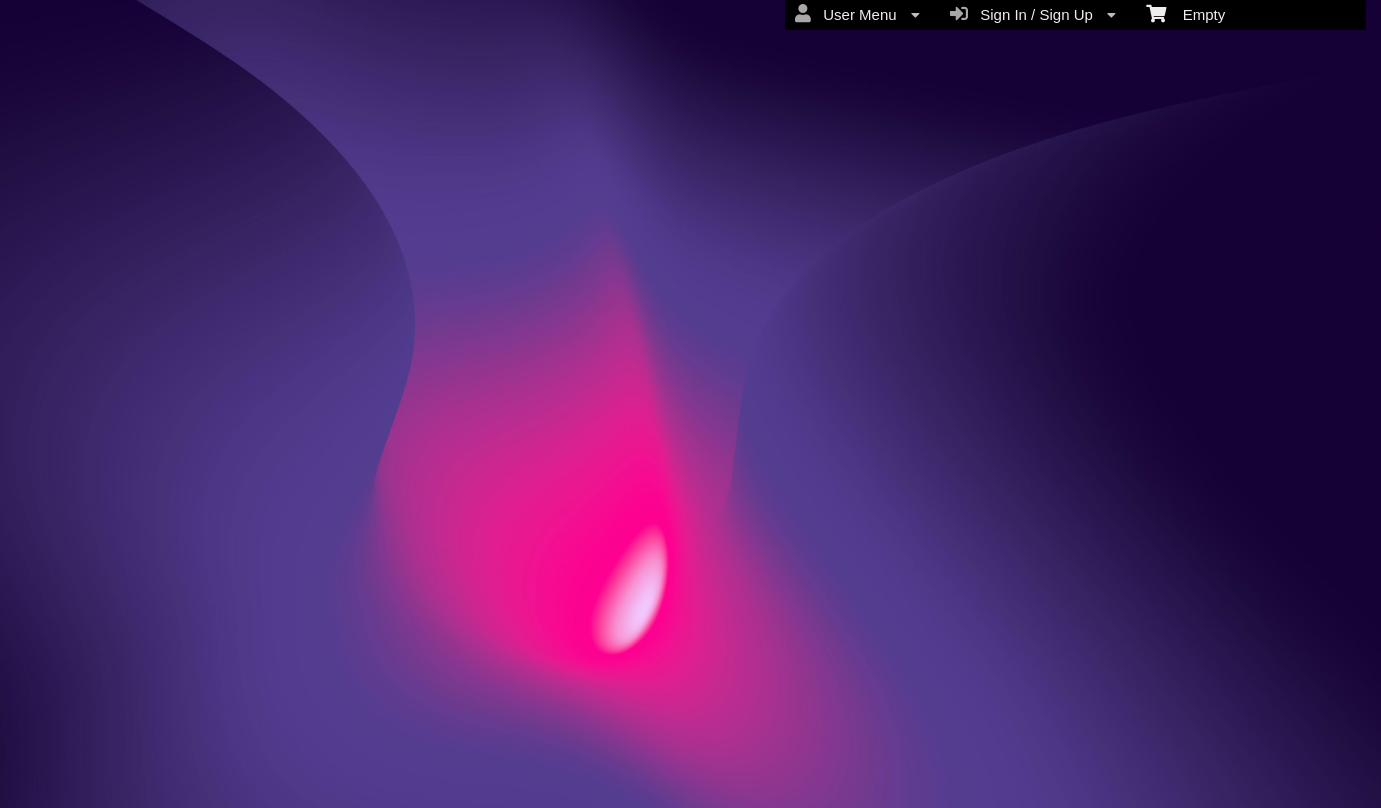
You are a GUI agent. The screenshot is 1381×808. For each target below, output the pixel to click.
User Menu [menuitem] (857, 14)
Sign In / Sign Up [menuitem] (1033, 14)
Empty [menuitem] (1185, 13)
